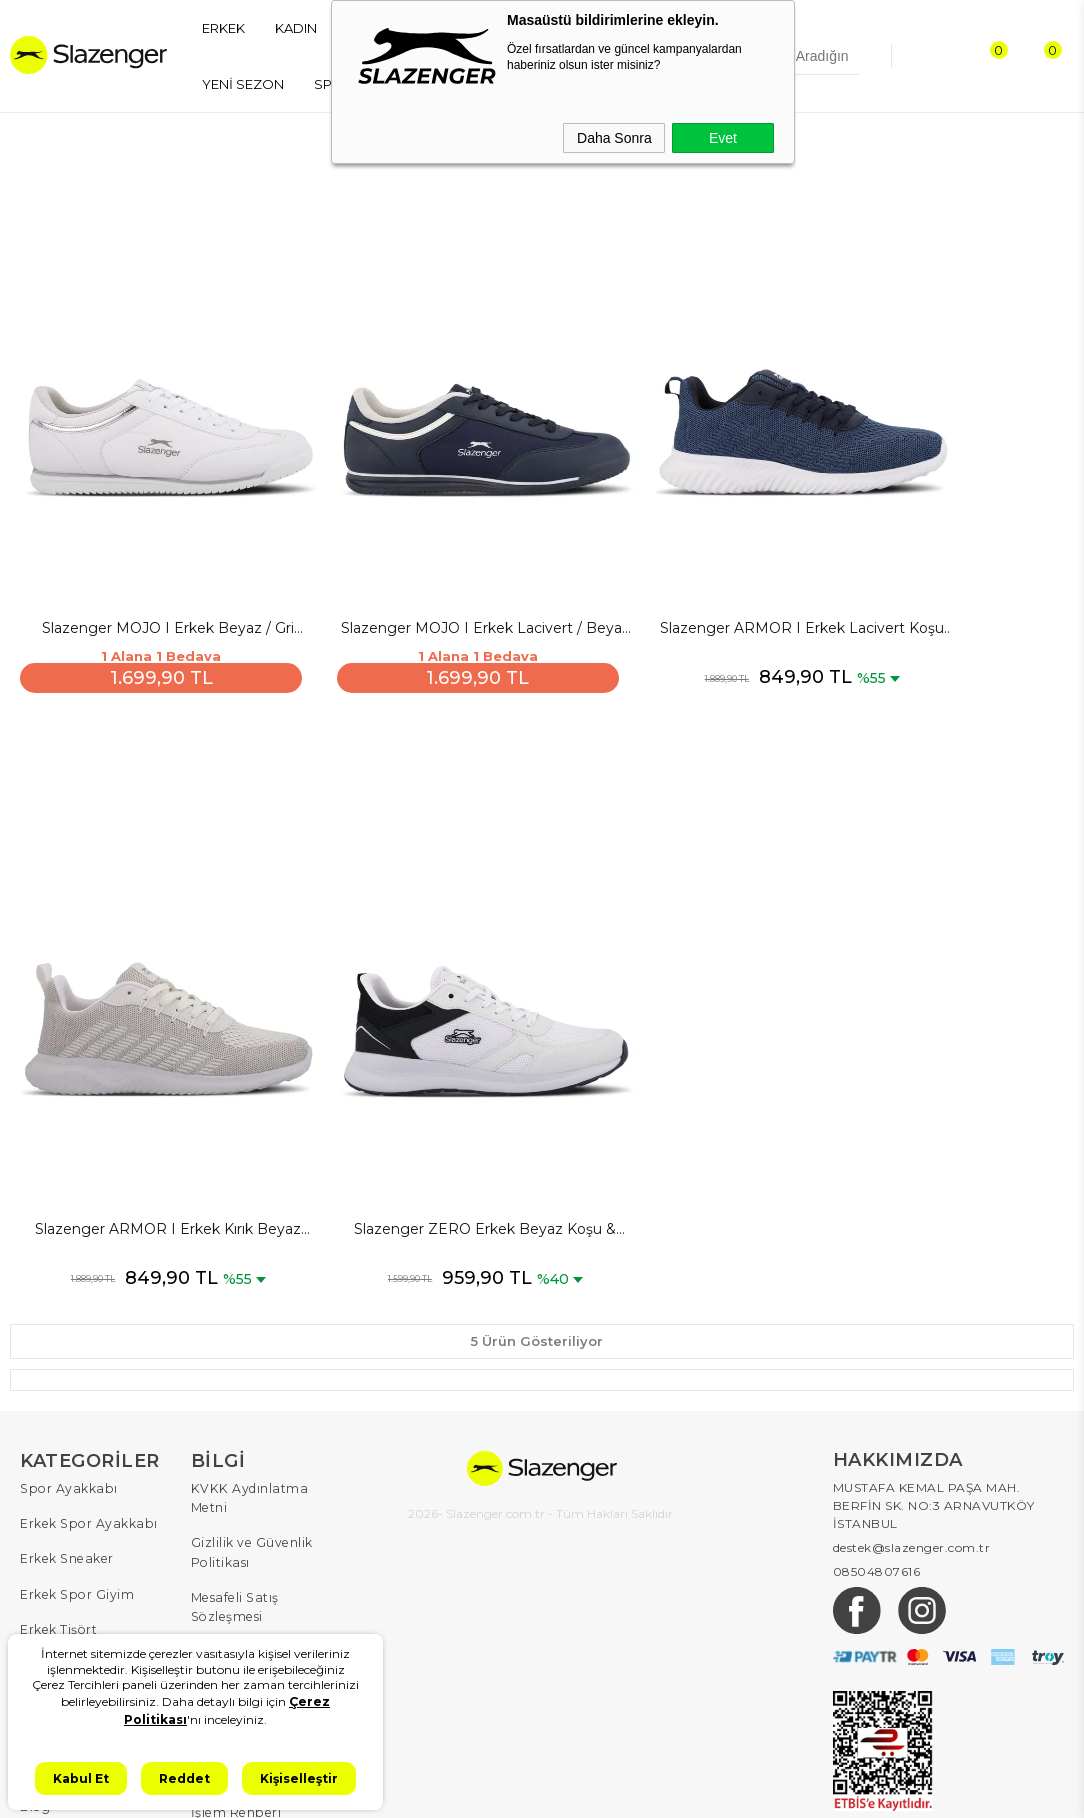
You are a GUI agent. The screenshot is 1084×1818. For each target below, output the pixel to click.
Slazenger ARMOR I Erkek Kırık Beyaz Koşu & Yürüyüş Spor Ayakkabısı (941, 553)
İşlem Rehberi (234, 1626)
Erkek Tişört (57, 1470)
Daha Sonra (614, 138)
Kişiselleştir (299, 1778)
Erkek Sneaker (64, 1402)
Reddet (184, 1778)
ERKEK (223, 28)
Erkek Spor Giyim (75, 1436)
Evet (723, 138)
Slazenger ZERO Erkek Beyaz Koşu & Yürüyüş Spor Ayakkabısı (143, 1077)
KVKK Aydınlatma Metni (266, 1334)
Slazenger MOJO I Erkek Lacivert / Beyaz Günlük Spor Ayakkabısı (409, 553)
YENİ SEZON (243, 84)
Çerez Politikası (239, 1506)
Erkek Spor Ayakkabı (85, 1368)
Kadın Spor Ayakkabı (85, 1538)
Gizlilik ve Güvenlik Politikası (251, 1377)
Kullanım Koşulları (248, 1540)
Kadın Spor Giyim (75, 1572)
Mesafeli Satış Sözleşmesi (232, 1429)
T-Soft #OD (597, 1786)
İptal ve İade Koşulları (258, 1472)
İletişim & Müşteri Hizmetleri (246, 1583)
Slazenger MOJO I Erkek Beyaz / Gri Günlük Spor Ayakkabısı (143, 553)
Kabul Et (81, 1778)
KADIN (296, 28)
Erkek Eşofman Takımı (91, 1504)
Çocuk (40, 1606)
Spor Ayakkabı (66, 1334)
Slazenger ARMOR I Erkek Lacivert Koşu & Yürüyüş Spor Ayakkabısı (675, 553)
